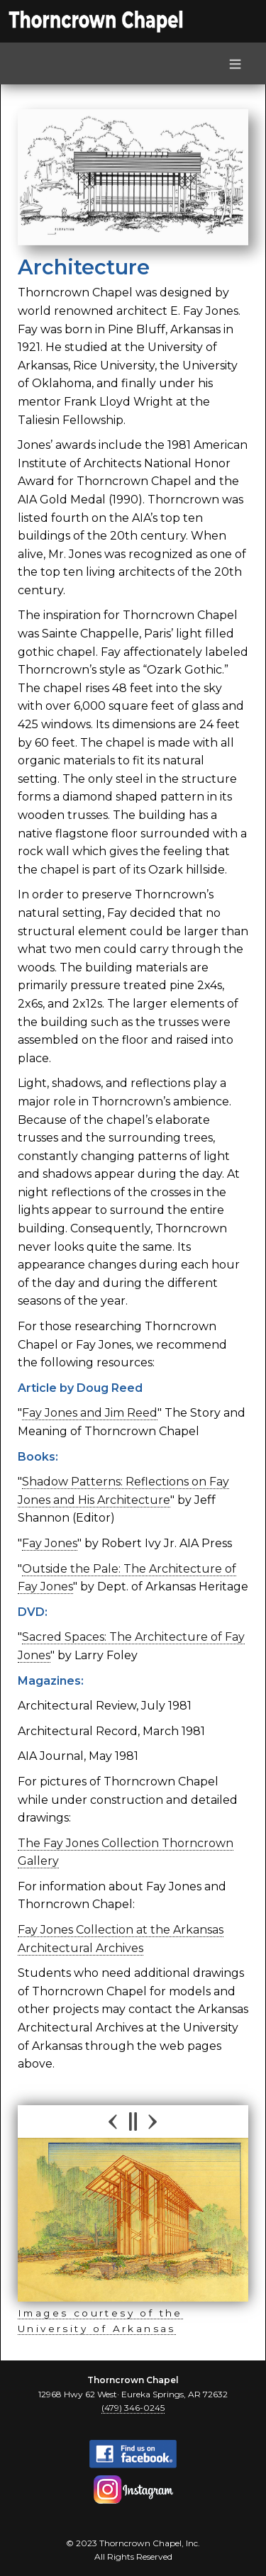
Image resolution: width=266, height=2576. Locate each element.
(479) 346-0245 (133, 2407)
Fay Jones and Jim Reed (89, 1413)
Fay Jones (49, 1543)
